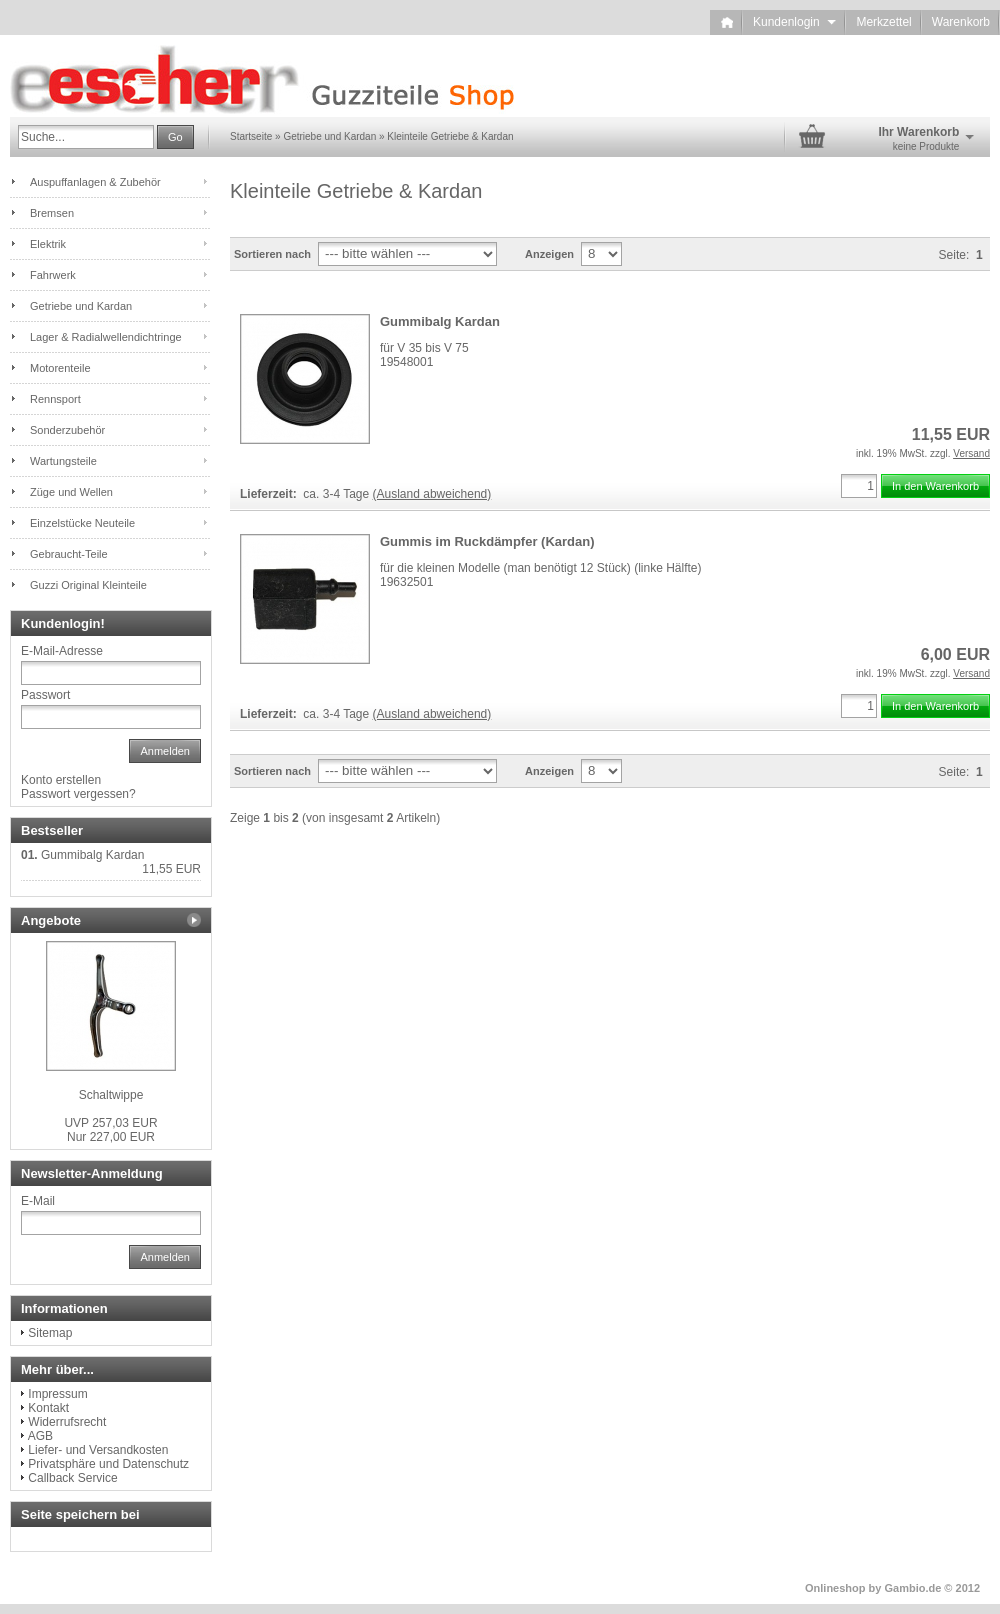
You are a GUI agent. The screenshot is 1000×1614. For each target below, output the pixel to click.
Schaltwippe (111, 1095)
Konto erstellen (61, 780)
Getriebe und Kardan (81, 306)
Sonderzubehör (67, 430)
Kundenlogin (794, 22)
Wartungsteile (63, 461)
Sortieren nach (272, 254)
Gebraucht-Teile (69, 554)
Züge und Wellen (71, 492)
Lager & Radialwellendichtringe (106, 337)
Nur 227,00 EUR (110, 1130)
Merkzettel (883, 22)
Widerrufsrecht (67, 1422)
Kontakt (48, 1408)
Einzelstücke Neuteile (82, 523)
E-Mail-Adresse (62, 651)
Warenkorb (961, 22)
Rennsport (55, 399)
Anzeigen (549, 254)
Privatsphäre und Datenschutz (108, 1464)
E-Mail (38, 1201)
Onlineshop (835, 1588)
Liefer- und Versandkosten (98, 1450)
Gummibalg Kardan (440, 321)
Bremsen (52, 213)
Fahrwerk (53, 275)
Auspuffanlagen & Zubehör (95, 182)
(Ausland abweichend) (432, 494)
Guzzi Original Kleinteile (88, 585)
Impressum (57, 1394)
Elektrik (48, 244)
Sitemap (50, 1333)
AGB (40, 1436)
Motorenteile (60, 368)
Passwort (45, 695)
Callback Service (72, 1478)
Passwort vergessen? (78, 794)
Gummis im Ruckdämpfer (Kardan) (487, 541)
